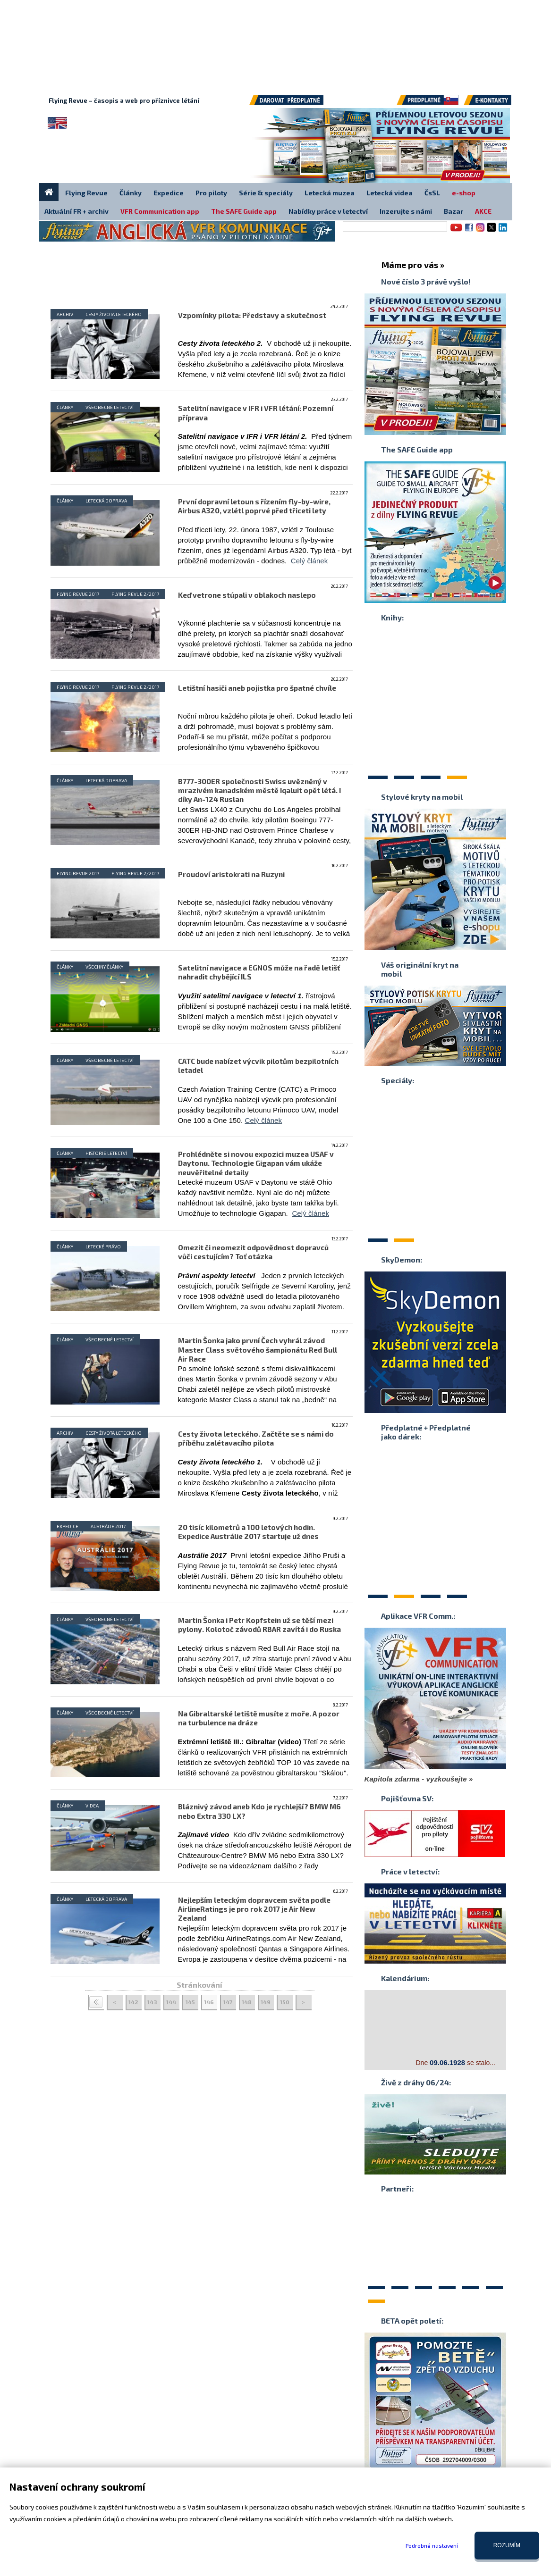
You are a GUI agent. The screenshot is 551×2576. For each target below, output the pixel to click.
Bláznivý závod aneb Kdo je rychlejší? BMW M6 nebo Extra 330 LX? (259, 1811)
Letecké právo (103, 1246)
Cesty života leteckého (113, 314)
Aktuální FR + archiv (76, 211)
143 (152, 2002)
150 (284, 2002)
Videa (92, 1805)
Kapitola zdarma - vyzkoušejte (416, 1779)
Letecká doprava (106, 500)
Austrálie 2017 (108, 1526)
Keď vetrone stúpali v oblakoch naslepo (247, 595)
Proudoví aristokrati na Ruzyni (231, 874)
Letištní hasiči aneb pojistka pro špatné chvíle (257, 688)
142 (133, 2002)
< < (96, 2002)
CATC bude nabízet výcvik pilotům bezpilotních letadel (258, 1065)
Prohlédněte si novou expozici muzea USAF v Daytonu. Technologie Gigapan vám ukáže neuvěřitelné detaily (256, 1163)
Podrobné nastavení (432, 2545)
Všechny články (104, 967)
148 (247, 2002)
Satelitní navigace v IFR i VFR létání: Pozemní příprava (255, 412)
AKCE (483, 211)
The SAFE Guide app (244, 211)
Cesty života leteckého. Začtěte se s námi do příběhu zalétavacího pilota (256, 1438)
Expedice (67, 1526)
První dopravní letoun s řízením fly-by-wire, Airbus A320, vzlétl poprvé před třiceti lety (254, 506)
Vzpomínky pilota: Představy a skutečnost (252, 315)
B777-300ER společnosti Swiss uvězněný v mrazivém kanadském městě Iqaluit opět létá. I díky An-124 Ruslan (259, 790)
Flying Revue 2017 (78, 594)
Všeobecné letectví (109, 407)
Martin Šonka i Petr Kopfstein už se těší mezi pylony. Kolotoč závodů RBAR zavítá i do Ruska (259, 1624)
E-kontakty (496, 103)
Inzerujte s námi (406, 211)
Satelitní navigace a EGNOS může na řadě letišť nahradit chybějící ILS (259, 972)
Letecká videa (389, 193)
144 (171, 2002)
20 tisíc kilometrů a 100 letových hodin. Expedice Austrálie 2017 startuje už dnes (248, 1531)
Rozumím (506, 2545)
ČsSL (432, 193)
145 (190, 2002)
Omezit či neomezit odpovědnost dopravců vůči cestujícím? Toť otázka (253, 1252)
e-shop (463, 193)
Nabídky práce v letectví (328, 211)
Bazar (453, 211)
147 (227, 2002)
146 (209, 2002)
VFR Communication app (159, 211)
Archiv (65, 314)
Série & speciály (266, 193)
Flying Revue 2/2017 (135, 594)
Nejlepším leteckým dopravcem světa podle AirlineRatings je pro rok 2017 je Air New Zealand (254, 1909)
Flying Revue (86, 193)
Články (65, 407)
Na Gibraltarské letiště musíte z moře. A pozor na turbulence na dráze (258, 1718)
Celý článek (309, 561)
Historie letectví (106, 1153)
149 (266, 2002)
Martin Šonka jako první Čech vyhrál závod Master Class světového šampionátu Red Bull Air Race (257, 1349)
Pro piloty (211, 193)
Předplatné (427, 103)
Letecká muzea (330, 193)
